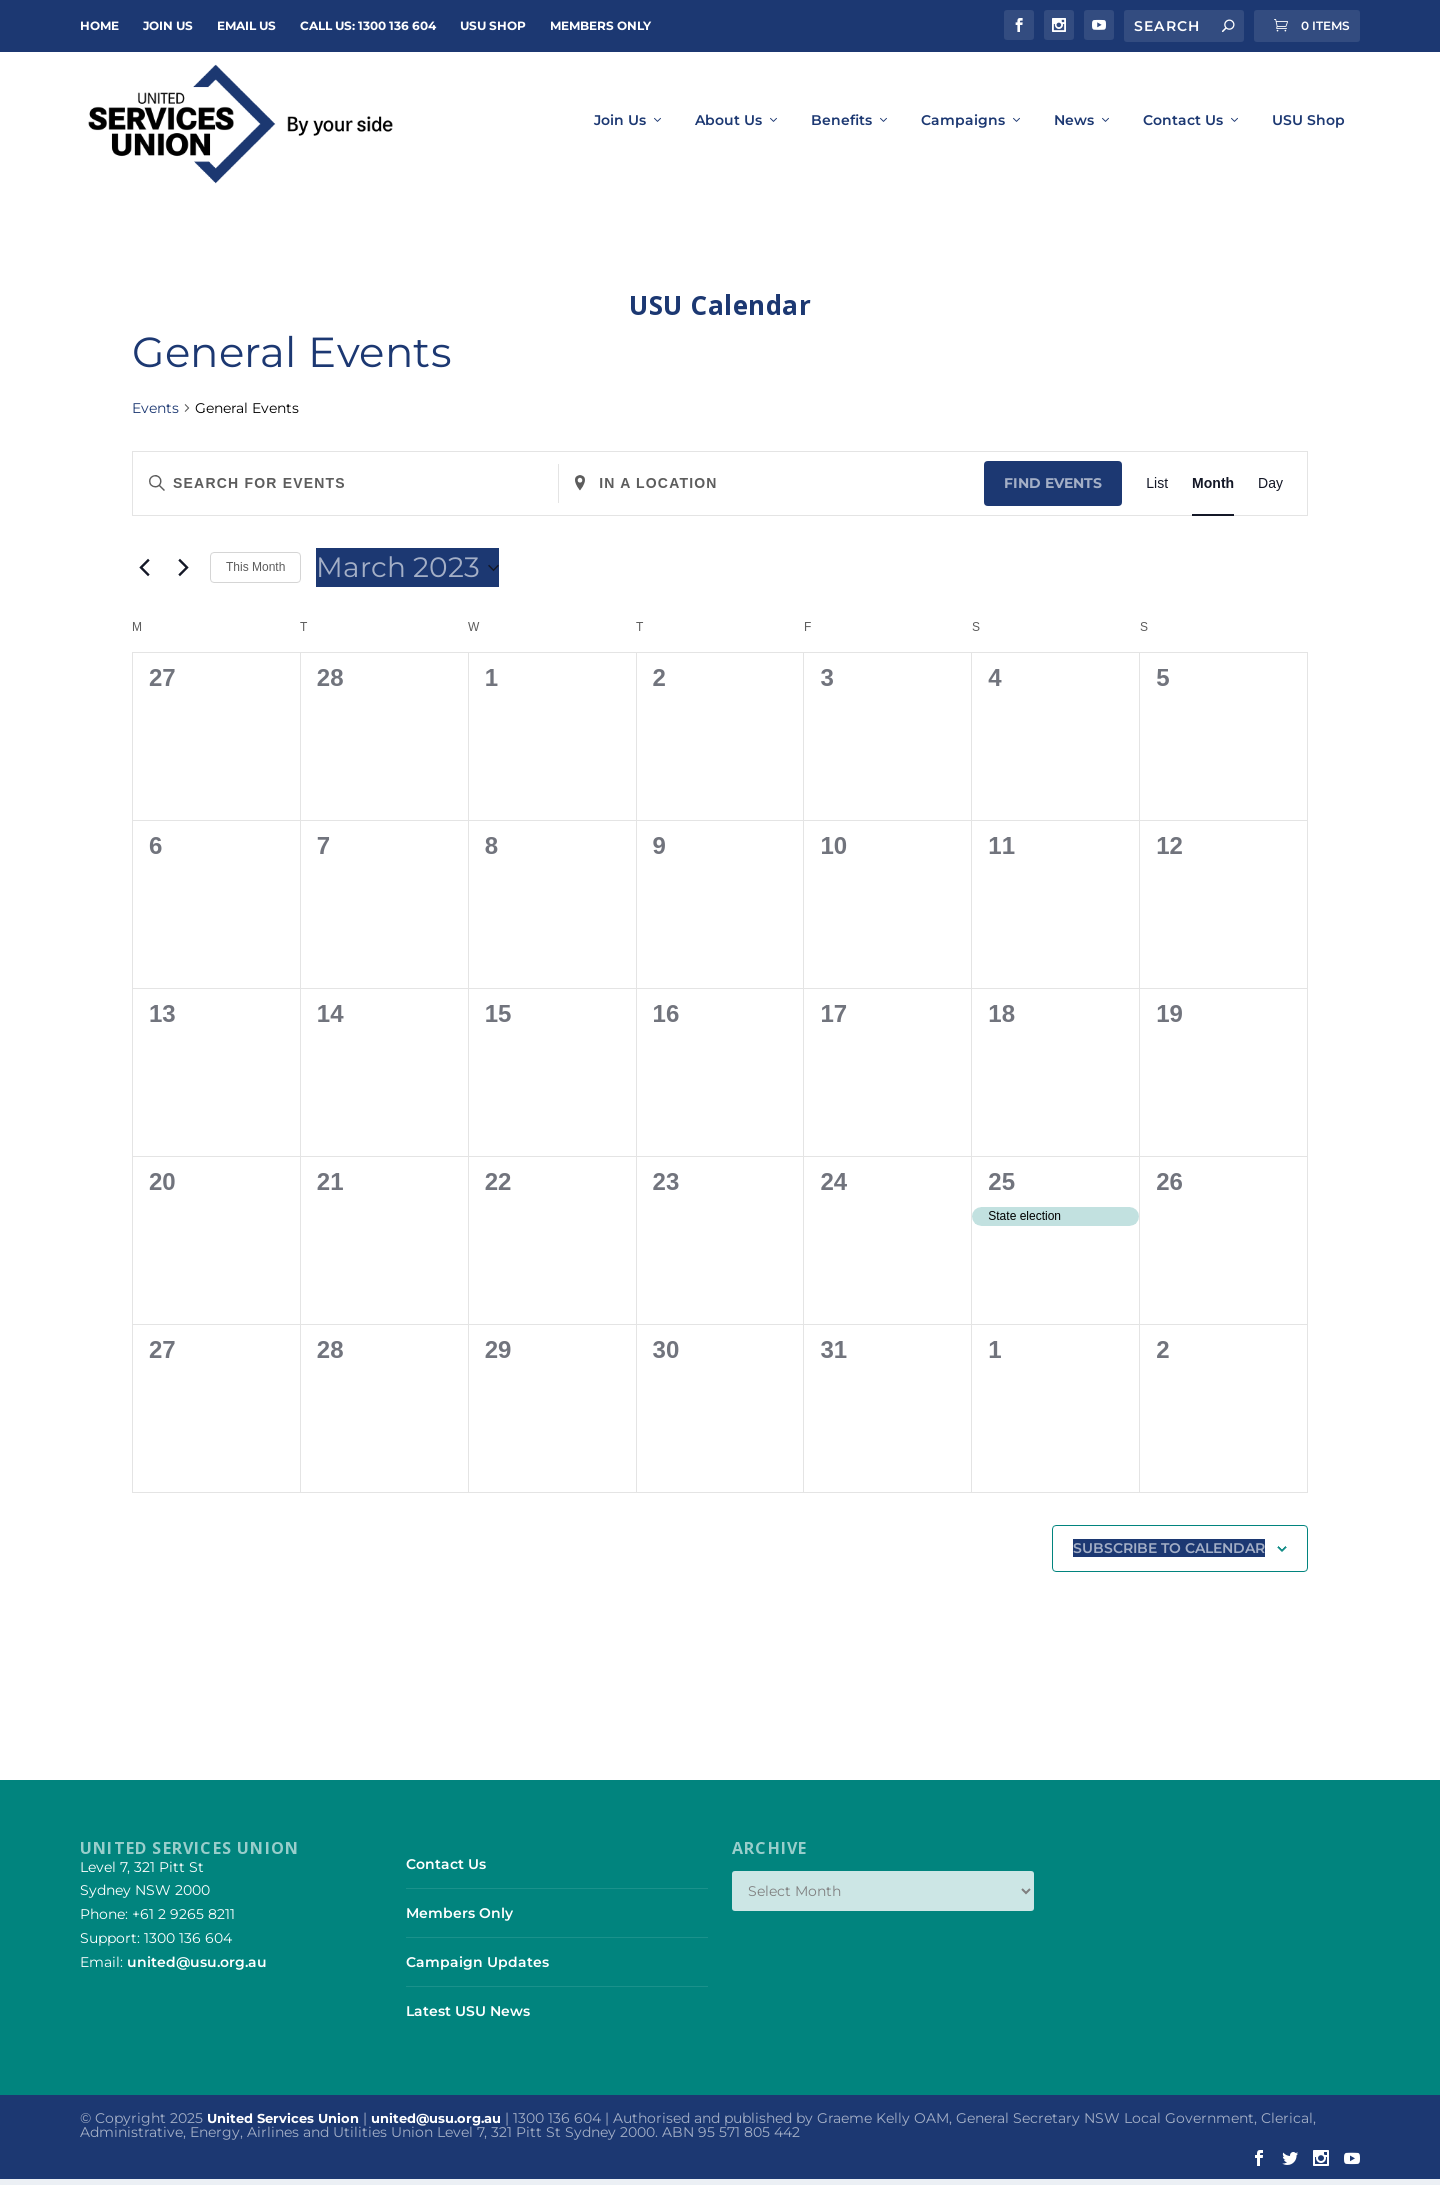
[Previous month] (144, 574)
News (1074, 127)
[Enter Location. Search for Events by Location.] (771, 489)
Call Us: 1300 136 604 (368, 25)
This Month (255, 574)
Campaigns (963, 127)
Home (99, 25)
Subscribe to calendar (1169, 1554)
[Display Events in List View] (1157, 489)
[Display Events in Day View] (1270, 489)
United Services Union (283, 2125)
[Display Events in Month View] (1213, 489)
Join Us (620, 127)
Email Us (246, 25)
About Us (728, 127)
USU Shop (493, 25)
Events (155, 414)
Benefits (841, 127)
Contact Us (1183, 127)
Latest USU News (468, 2017)
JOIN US (168, 25)
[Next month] (183, 574)
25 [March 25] (1001, 1187)
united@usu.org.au (197, 1968)
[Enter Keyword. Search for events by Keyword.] (345, 489)
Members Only (600, 25)
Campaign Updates (477, 1968)
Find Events (1053, 489)
